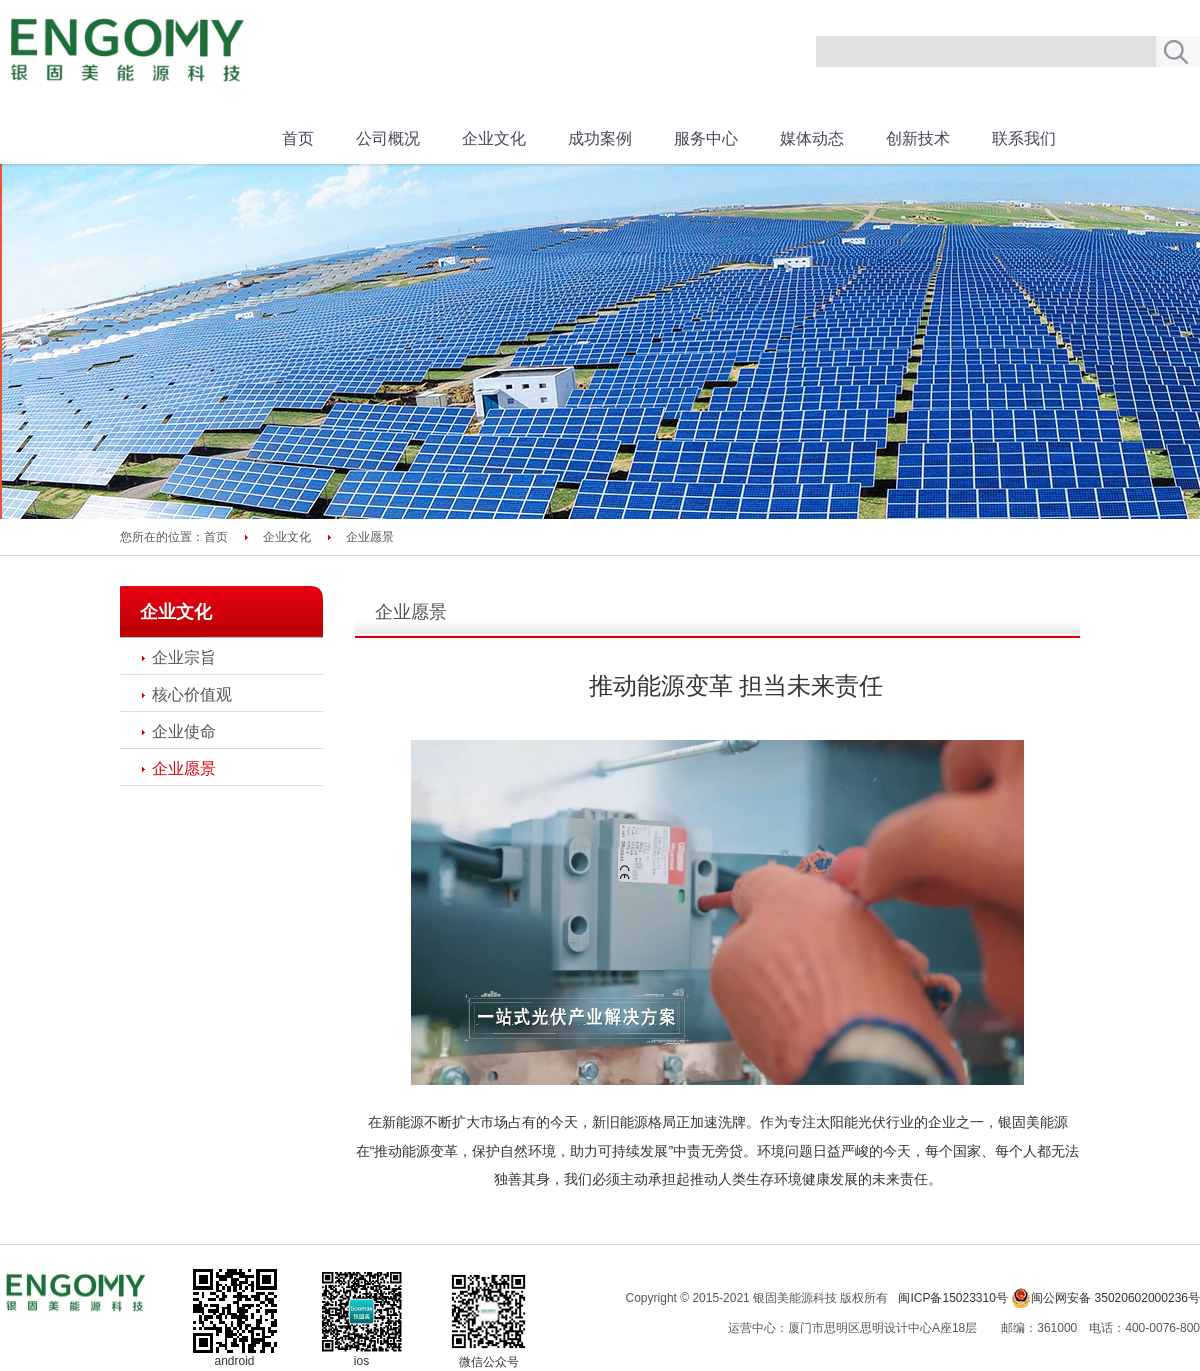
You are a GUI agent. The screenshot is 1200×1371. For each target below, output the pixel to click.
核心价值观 (192, 694)
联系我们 (1024, 138)
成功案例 (600, 138)
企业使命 (184, 731)
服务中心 (706, 138)
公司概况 (388, 138)
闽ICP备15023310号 (952, 1298)
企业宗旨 (184, 657)
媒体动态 (812, 138)
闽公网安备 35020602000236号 (1105, 1298)
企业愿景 (184, 768)
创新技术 (918, 138)
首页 (298, 138)
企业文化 (494, 138)
